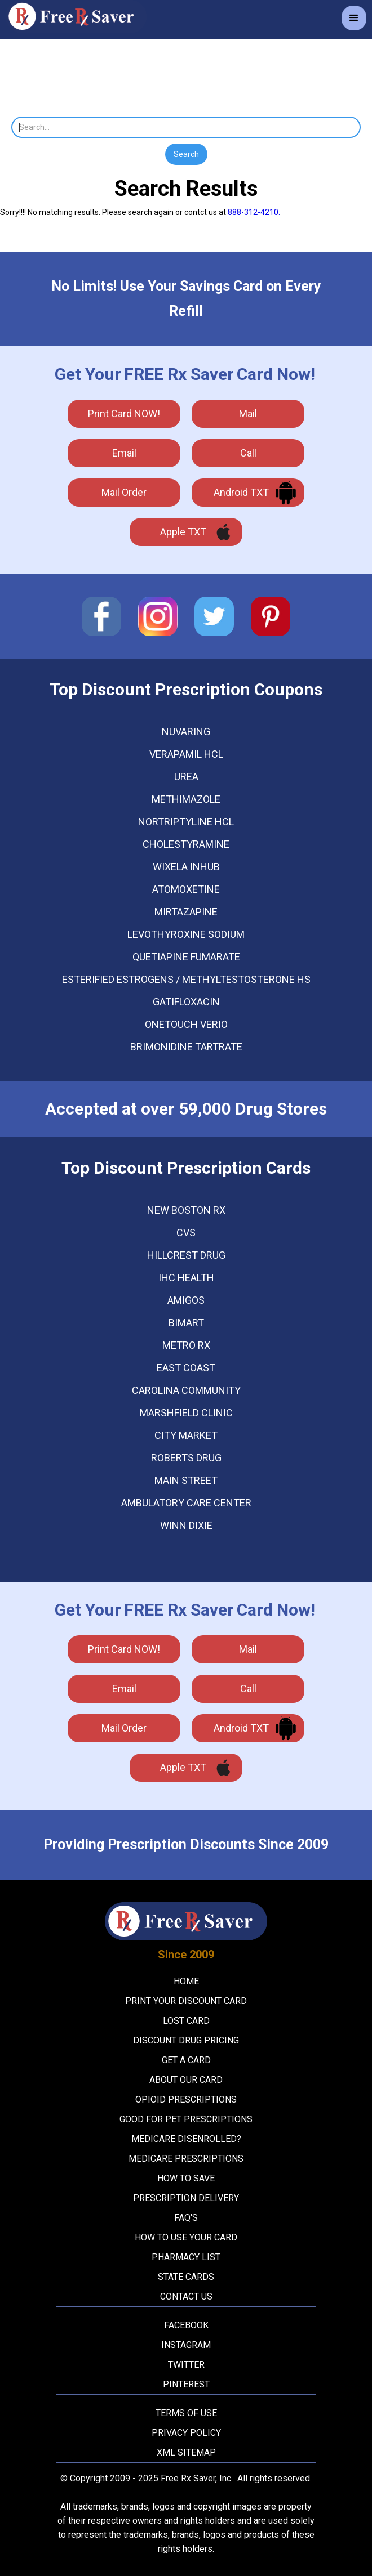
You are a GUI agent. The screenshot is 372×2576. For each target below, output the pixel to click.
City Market (186, 1435)
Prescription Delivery (186, 2198)
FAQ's (186, 2217)
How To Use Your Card (186, 2237)
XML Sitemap (186, 2452)
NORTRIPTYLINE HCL (186, 822)
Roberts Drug (186, 1458)
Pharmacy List (186, 2257)
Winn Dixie (186, 1525)
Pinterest (186, 2384)
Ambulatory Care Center (186, 1503)
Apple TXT (183, 532)
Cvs (186, 1232)
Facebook (186, 2325)
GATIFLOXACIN (186, 1002)
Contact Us (186, 2296)
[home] (73, 16)
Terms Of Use (186, 2413)
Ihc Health (186, 1277)
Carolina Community (186, 1390)
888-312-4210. (254, 212)
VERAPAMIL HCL (186, 754)
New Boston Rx (186, 1210)
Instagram (186, 2345)
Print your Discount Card (186, 2001)
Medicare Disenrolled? (186, 2139)
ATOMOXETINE (186, 889)
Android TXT (241, 492)
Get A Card (186, 2060)
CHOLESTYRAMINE (186, 844)
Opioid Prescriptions (186, 2099)
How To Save (186, 2178)
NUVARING (186, 731)
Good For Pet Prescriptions (186, 2119)
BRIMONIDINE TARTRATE (186, 1047)
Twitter (186, 2364)
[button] (354, 18)
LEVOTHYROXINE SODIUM (186, 934)
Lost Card (186, 2020)
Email (124, 453)
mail (248, 413)
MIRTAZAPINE (186, 912)
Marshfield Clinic (186, 1413)
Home (186, 1981)
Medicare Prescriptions (186, 2158)
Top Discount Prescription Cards (186, 1168)
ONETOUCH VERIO (186, 1024)
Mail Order (124, 492)
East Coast (186, 1368)
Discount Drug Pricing (186, 2040)
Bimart (186, 1323)
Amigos (186, 1300)
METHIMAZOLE (186, 799)
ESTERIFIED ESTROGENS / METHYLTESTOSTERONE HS (186, 979)
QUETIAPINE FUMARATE (186, 957)
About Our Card (186, 2079)
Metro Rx (186, 1345)
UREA (186, 776)
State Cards (186, 2276)
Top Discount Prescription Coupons (186, 689)
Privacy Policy (186, 2432)
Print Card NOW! (124, 413)
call (248, 453)
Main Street (186, 1480)
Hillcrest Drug (186, 1255)
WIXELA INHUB (186, 867)
